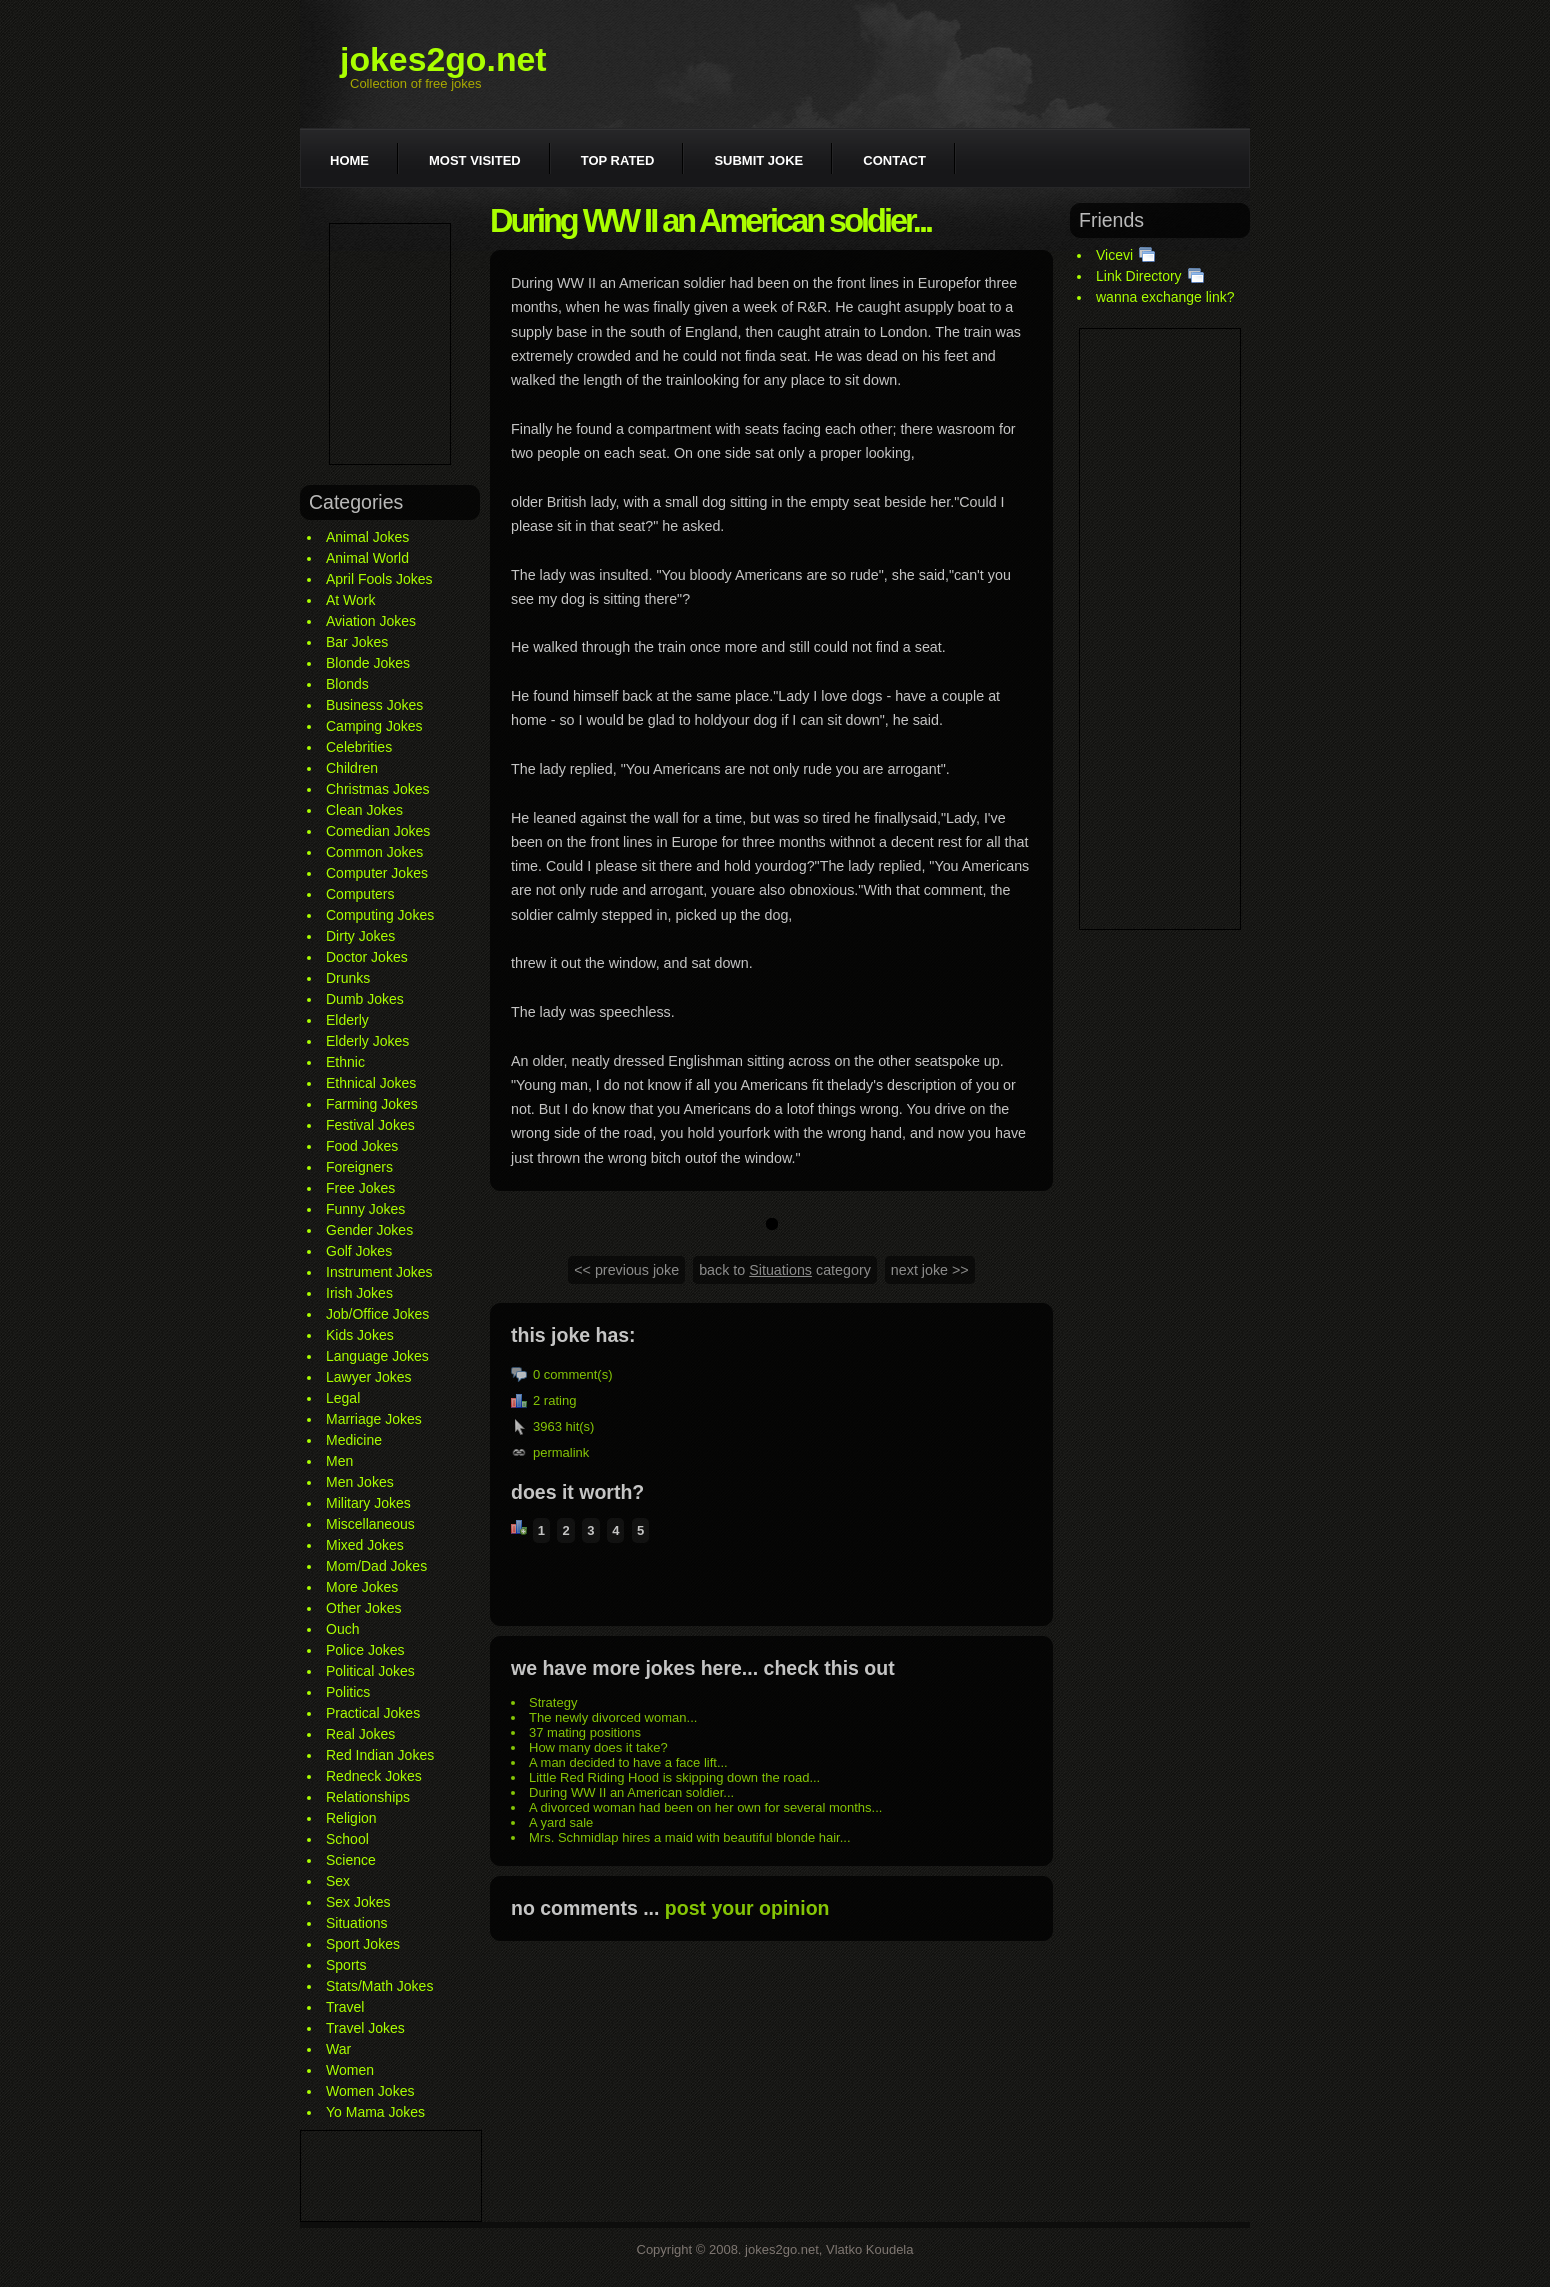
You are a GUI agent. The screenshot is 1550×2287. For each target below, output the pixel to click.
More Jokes (362, 1587)
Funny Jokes (365, 1209)
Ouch (342, 1629)
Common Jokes (374, 852)
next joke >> (930, 1270)
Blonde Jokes (368, 663)
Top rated (618, 160)
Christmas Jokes (377, 789)
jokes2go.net (443, 59)
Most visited (475, 160)
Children (352, 768)
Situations (356, 1923)
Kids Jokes (360, 1335)
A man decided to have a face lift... (628, 1762)
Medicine (354, 1440)
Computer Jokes (377, 873)
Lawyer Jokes (369, 1377)
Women (350, 2070)
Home (349, 160)
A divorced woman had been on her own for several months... (705, 1807)
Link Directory (1139, 276)
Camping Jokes (374, 726)
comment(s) (578, 1374)
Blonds (347, 684)
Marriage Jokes (374, 1419)
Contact (894, 160)
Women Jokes (370, 2091)
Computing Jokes (380, 915)
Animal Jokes (367, 537)
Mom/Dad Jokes (376, 1566)
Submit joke (758, 160)
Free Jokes (360, 1188)
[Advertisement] (390, 344)
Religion (351, 1818)
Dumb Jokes (365, 999)
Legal (343, 1398)
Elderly (347, 1020)
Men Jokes (360, 1482)
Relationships (368, 1797)
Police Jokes (365, 1650)
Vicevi (1114, 255)
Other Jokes (363, 1608)
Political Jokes (370, 1671)
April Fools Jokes (379, 579)
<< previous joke (626, 1270)
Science (351, 1860)
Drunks (348, 978)
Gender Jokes (369, 1230)
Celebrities (359, 747)
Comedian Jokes (378, 831)
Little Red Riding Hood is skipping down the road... (674, 1777)
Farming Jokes (372, 1104)
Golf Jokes (359, 1251)
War (338, 2049)
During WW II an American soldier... (631, 1792)
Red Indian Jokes (380, 1755)
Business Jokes (374, 705)
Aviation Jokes (371, 621)
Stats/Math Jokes (379, 1986)
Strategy (553, 1702)
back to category (785, 1270)
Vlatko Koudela (869, 2249)
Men (339, 1461)
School (347, 1839)
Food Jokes (362, 1146)
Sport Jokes (363, 1944)
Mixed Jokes (365, 1545)
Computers (360, 894)
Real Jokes (360, 1734)
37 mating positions (585, 1732)
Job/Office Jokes (377, 1314)
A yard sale (561, 1822)
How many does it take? (598, 1747)
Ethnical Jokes (371, 1083)
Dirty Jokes (360, 936)
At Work (351, 600)
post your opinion (747, 1908)
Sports (346, 1965)
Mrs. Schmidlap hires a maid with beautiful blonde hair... (690, 1837)
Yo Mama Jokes (375, 2112)
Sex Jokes (358, 1902)
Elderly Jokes (367, 1041)
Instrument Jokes (379, 1272)
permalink (561, 1452)
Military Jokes (368, 1503)
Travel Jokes (365, 2028)
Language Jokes (377, 1356)
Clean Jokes (364, 810)
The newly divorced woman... (613, 1717)
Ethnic (345, 1062)
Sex (338, 1881)
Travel (345, 2007)
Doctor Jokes (367, 957)
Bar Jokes (357, 642)
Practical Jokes (373, 1713)
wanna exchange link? (1165, 297)
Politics (348, 1692)
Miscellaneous (370, 1524)
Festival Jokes (370, 1125)
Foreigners (359, 1167)
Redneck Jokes (374, 1776)
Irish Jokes (359, 1293)
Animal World (367, 558)
